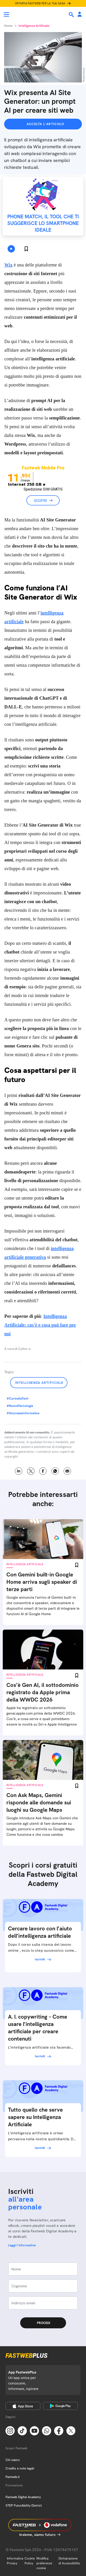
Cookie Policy (30, 2560)
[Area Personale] (79, 14)
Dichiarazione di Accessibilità (69, 2560)
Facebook (43, 1471)
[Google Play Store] (60, 2406)
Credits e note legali (20, 2468)
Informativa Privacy (15, 2560)
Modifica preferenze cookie (44, 2563)
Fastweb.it (13, 2477)
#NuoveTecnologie (20, 1406)
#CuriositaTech (17, 1398)
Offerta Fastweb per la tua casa (40, 3)
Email (67, 1471)
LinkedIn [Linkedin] (18, 1471)
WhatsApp (55, 1471)
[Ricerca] (72, 14)
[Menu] (6, 14)
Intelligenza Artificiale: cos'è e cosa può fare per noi (40, 1325)
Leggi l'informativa (22, 2245)
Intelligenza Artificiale (39, 1383)
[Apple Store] (23, 2406)
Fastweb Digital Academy (23, 2497)
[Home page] (35, 14)
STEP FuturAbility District (24, 2505)
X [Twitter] (31, 1471)
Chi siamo (13, 2460)
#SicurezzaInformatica (23, 1413)
